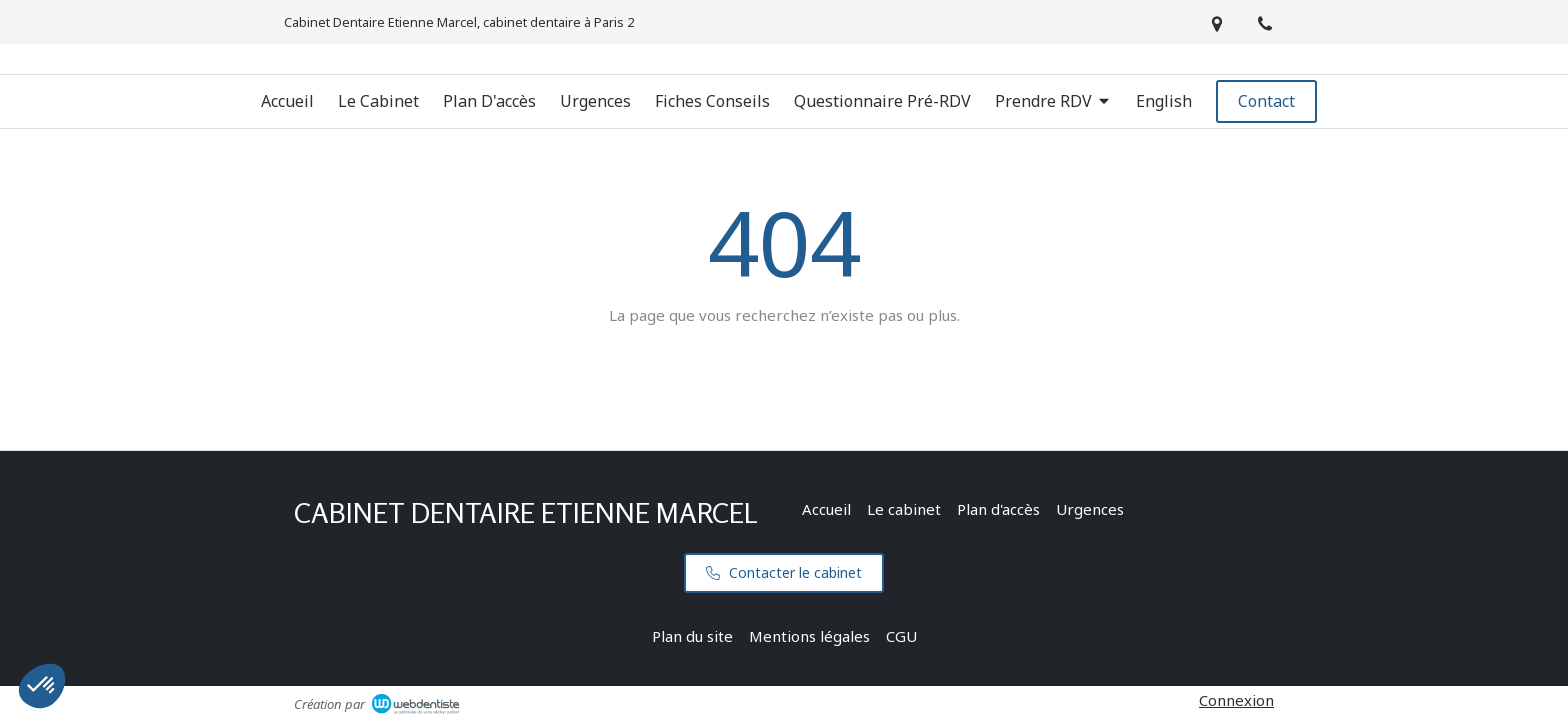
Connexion (1236, 700)
